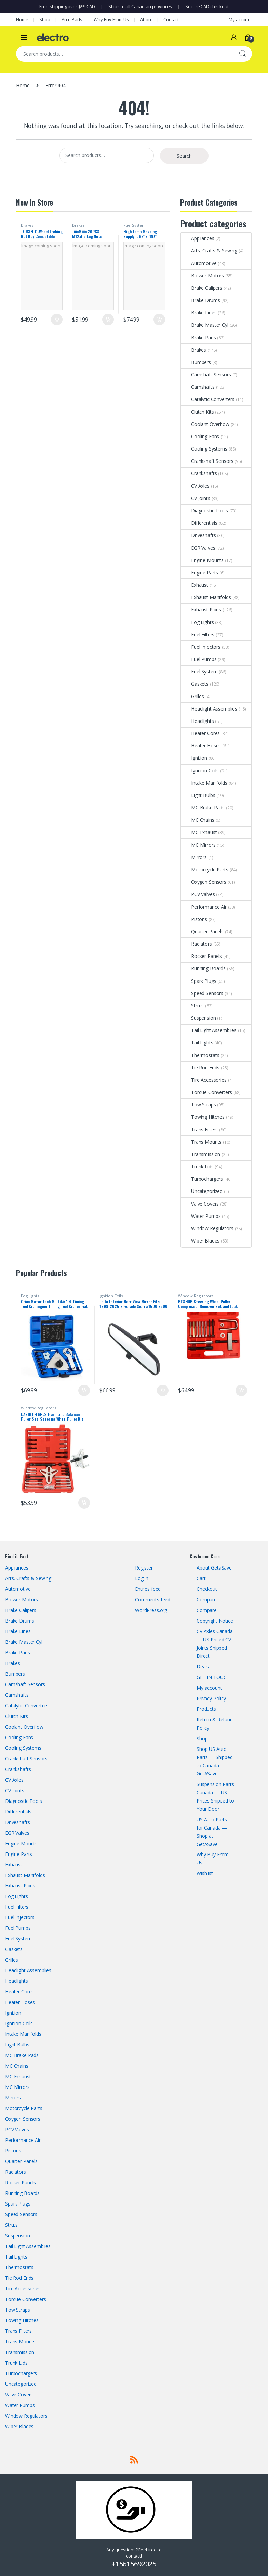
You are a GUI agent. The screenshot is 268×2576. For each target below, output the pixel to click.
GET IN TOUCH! (214, 1677)
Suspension (198, 1018)
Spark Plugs (198, 981)
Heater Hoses (201, 745)
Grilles (192, 696)
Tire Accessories (204, 1080)
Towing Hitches (203, 1117)
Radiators (196, 943)
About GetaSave (214, 1567)
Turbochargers (202, 1178)
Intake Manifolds (204, 783)
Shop (44, 19)
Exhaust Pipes (201, 609)
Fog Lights (197, 622)
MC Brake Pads (203, 807)
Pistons (194, 919)
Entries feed (148, 1589)
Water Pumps (200, 1216)
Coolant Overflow (205, 424)
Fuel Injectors (200, 646)
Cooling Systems (204, 448)
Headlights (197, 721)
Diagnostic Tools (204, 510)
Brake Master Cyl (204, 325)
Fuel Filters (197, 634)
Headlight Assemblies (209, 708)
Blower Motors (202, 275)
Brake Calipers (201, 288)
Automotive (199, 263)
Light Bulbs (198, 795)
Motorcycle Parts (204, 869)
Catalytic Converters (207, 399)
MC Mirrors (198, 845)
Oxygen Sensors (203, 882)
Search (242, 54)
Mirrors (194, 857)
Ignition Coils (200, 770)
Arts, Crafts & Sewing (209, 250)
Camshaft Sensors (206, 374)
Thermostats (200, 1055)
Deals (203, 1666)
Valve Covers (200, 1203)
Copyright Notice (215, 1620)
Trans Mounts (201, 1142)
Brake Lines (198, 312)
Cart (201, 1578)
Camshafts (198, 386)
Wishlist (205, 1873)
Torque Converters (206, 1092)
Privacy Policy (211, 1698)
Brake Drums (200, 300)
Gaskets (195, 683)
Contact (171, 19)
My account (240, 19)
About (146, 19)
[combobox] (124, 54)
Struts (192, 1005)
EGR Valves (198, 548)
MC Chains (197, 820)
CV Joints (195, 498)
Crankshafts (199, 473)
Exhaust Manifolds (206, 597)
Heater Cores (200, 733)
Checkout (207, 1589)
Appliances (197, 238)
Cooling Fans (200, 436)
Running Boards (203, 968)
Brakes (27, 225)
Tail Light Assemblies (209, 1030)
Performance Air (204, 906)
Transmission (200, 1154)
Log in (141, 1578)
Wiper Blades (200, 1240)
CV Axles (195, 486)
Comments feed (152, 1599)
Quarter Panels (202, 931)
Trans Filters (199, 1129)
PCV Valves (198, 894)
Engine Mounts (202, 560)
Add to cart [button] (57, 319)
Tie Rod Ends (200, 1067)
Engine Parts (199, 572)
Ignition (194, 758)
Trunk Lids (197, 1166)
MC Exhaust (199, 832)
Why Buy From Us (111, 19)
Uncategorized (202, 1191)
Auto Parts (72, 19)
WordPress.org (151, 1610)
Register (144, 1567)
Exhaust (194, 585)
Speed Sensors (202, 993)
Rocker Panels (201, 956)
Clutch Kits (197, 411)
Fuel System (134, 225)
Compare (207, 1599)
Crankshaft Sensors (207, 461)
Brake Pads (198, 337)
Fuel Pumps (199, 659)
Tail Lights (197, 1042)
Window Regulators (207, 1228)
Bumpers (196, 362)
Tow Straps (198, 1104)
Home (22, 19)
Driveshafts (198, 535)
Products (206, 1709)
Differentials (199, 523)
